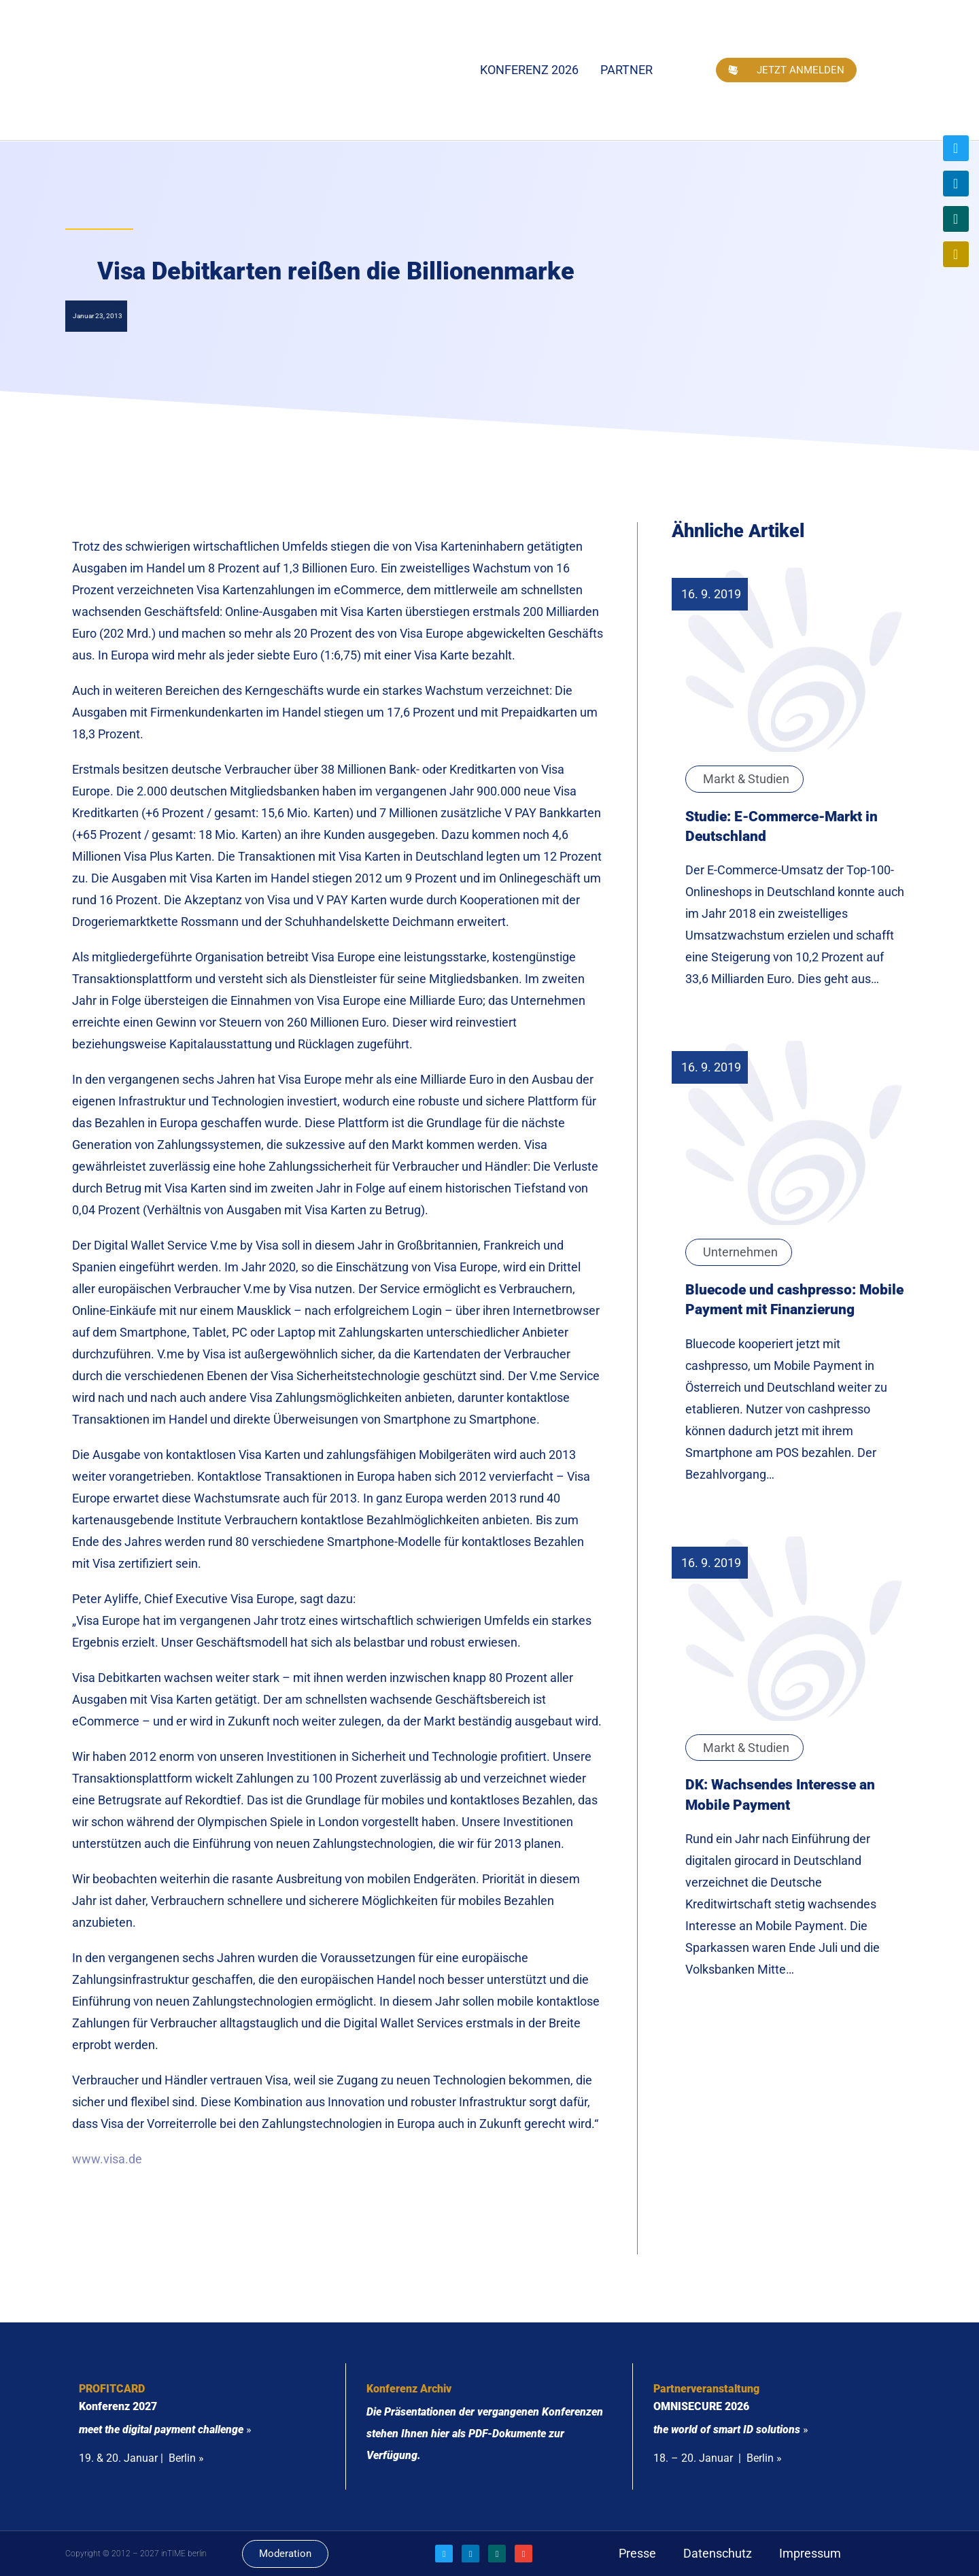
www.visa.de (107, 2159)
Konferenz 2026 (529, 70)
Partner (626, 70)
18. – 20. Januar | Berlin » (717, 2458)
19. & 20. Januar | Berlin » (141, 2458)
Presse (637, 2553)
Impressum (810, 2553)
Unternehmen (740, 1252)
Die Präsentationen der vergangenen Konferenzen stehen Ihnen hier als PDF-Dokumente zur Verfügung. (484, 2433)
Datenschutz (717, 2553)
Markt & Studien (746, 779)
